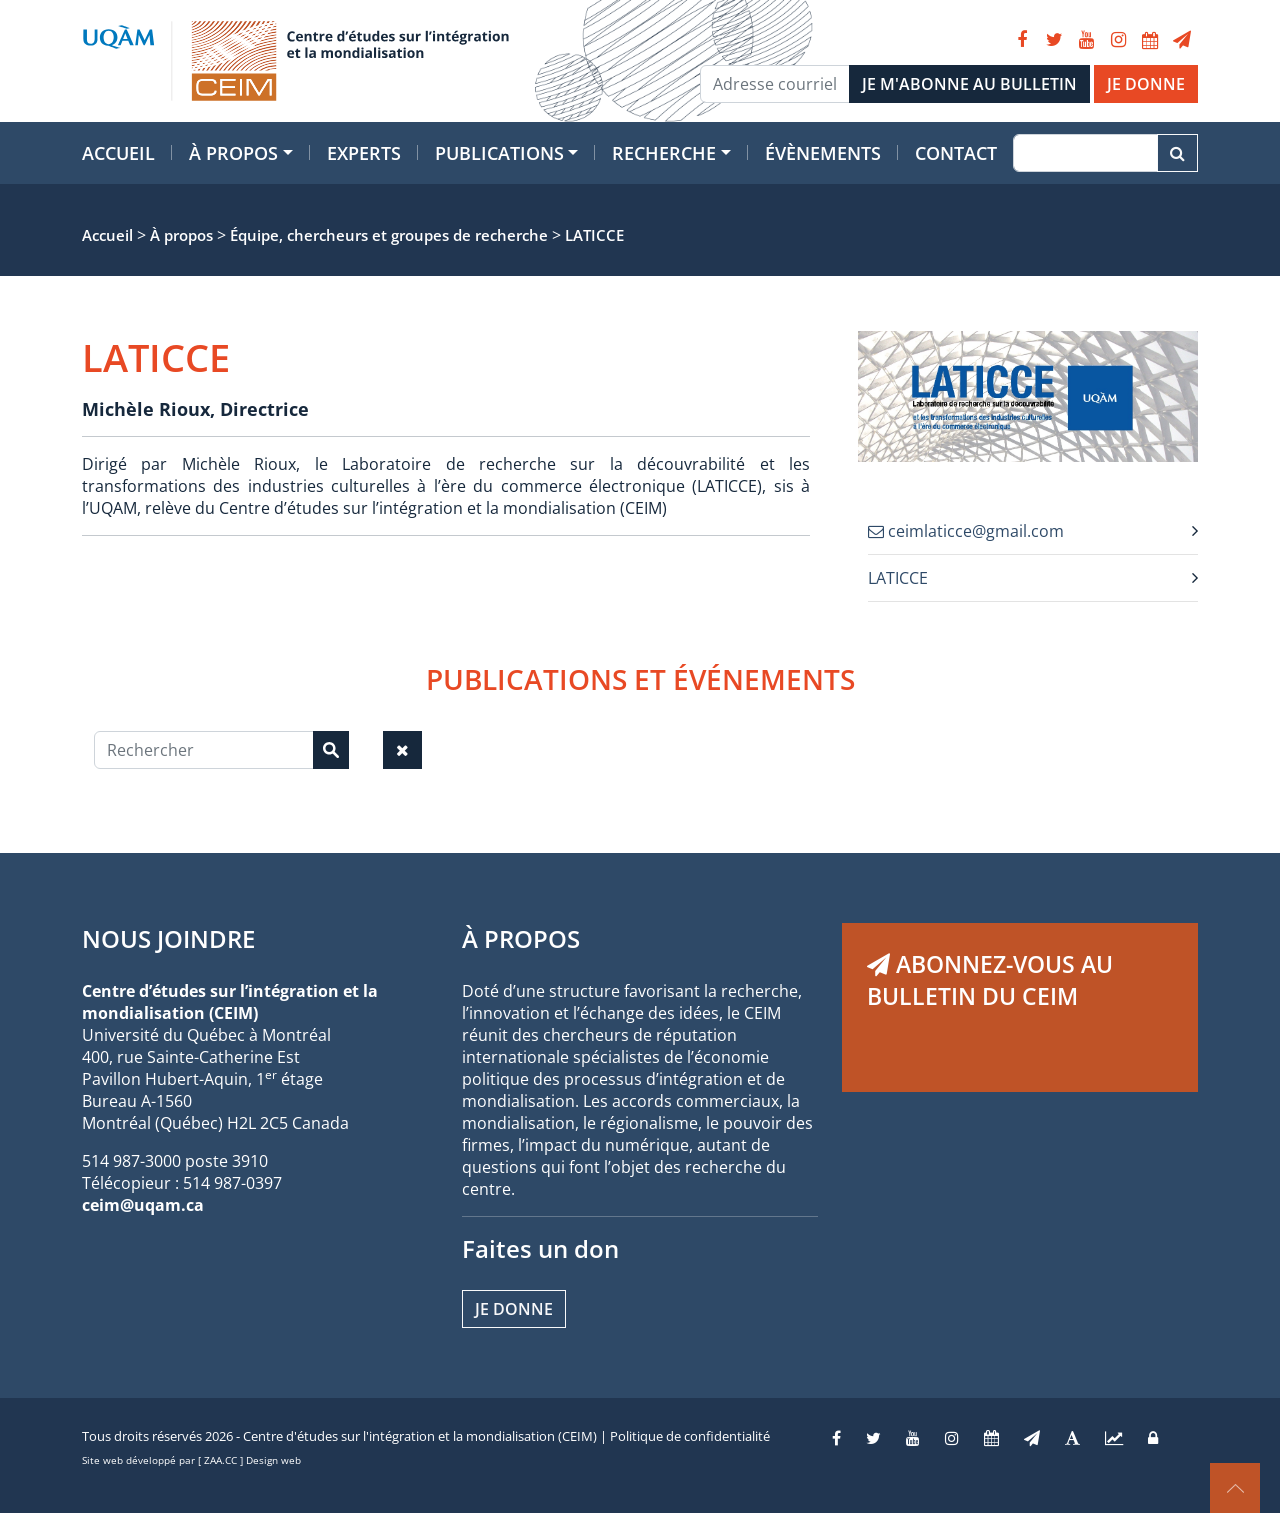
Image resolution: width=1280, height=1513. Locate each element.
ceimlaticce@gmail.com (966, 531)
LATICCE (898, 578)
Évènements (823, 153)
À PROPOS (521, 938)
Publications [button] (499, 153)
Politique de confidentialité (690, 1436)
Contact (956, 153)
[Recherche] (1085, 153)
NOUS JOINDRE (168, 938)
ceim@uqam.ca (143, 1205)
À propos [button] (233, 153)
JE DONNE (1146, 84)
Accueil (118, 153)
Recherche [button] (664, 153)
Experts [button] (364, 153)
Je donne (514, 1309)
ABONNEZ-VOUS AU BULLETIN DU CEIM (990, 980)
